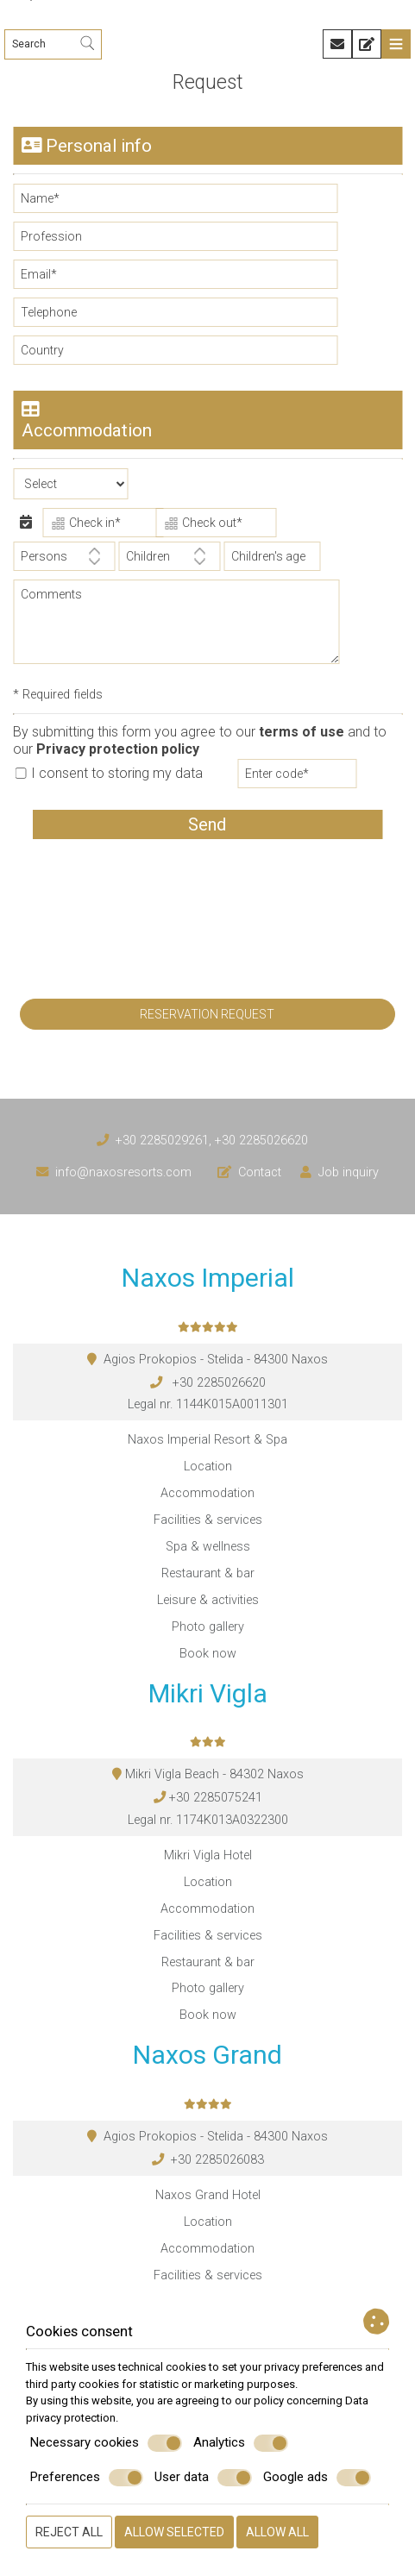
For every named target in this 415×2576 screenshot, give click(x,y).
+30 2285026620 (261, 1140)
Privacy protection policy (117, 749)
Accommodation (207, 1493)
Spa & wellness (208, 1546)
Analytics (240, 2443)
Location (208, 1466)
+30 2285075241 (215, 1797)
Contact (259, 1172)
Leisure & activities (208, 1600)
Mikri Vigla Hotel (208, 1855)
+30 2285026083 (217, 2160)
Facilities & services (208, 1520)
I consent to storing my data (109, 773)
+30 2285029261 (162, 1140)
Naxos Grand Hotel (208, 2195)
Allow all (277, 2532)
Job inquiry (348, 1172)
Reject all (69, 2532)
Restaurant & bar (208, 1573)
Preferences (86, 2477)
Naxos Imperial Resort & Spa (207, 1439)
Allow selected (174, 2532)
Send (207, 824)
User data (203, 2477)
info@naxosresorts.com (123, 1172)
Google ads (317, 2477)
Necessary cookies (106, 2443)
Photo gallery (208, 1627)
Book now (207, 1653)
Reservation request (207, 1014)
